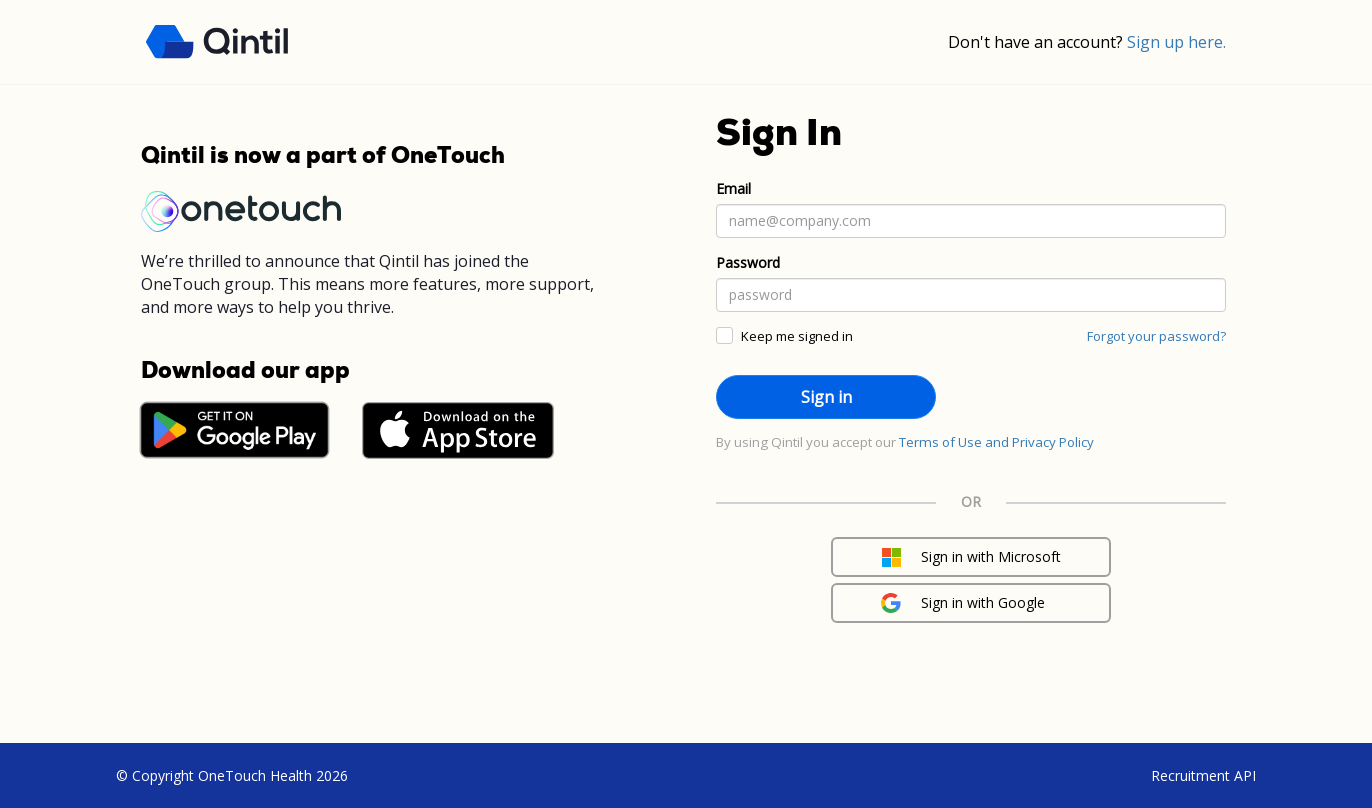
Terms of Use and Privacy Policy (996, 442)
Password (748, 262)
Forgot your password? (1156, 336)
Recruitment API (1203, 775)
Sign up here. (1176, 42)
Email (733, 188)
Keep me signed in (797, 336)
